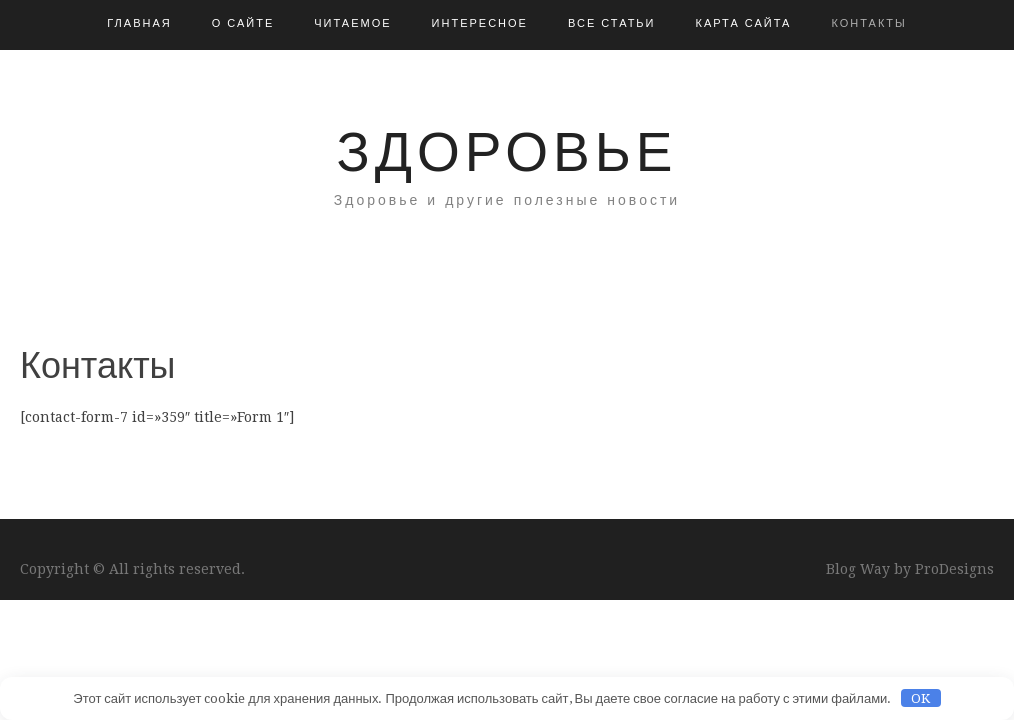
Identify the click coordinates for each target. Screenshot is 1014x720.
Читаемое (352, 23)
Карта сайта (743, 23)
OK (920, 698)
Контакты (868, 23)
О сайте (243, 23)
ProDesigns (954, 569)
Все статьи (612, 23)
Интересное (480, 23)
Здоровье (507, 152)
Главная (139, 23)
